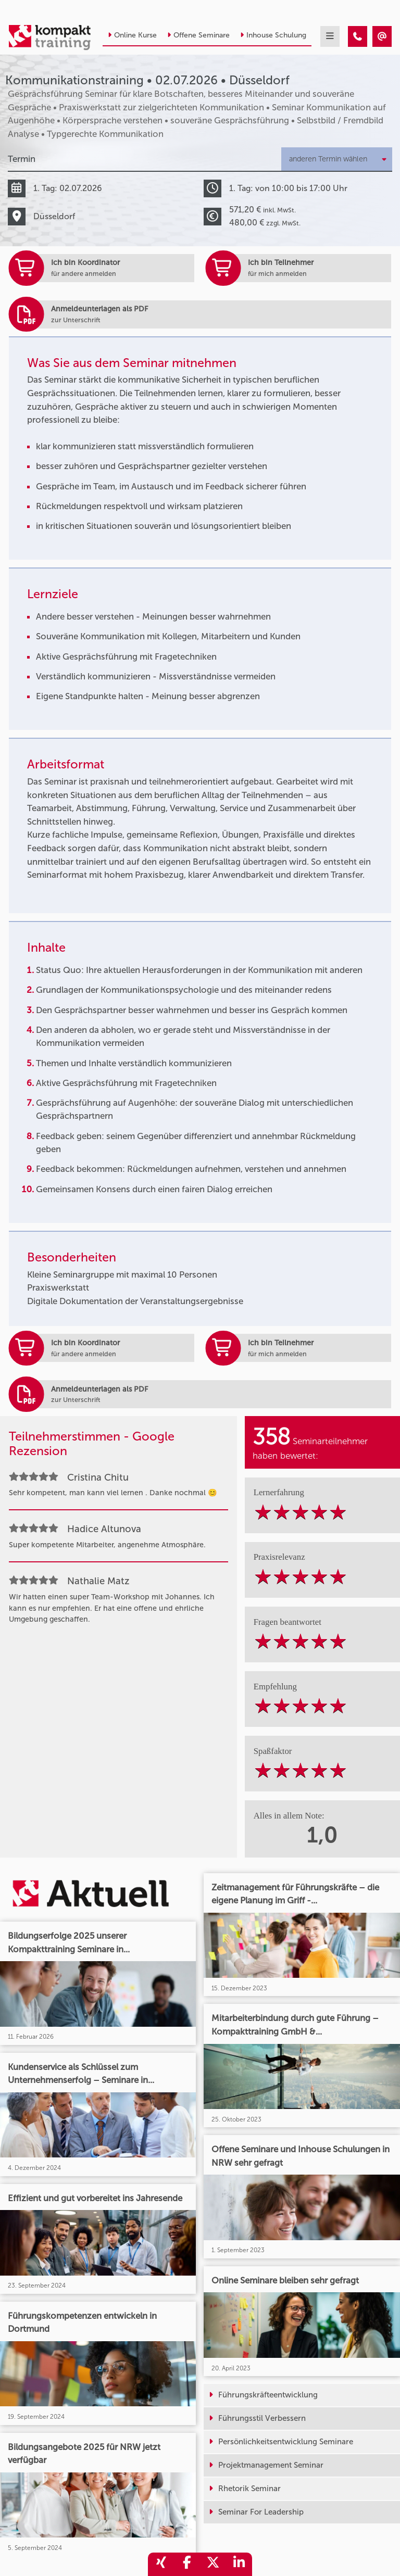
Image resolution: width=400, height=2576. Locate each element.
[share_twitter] (213, 2564)
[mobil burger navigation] (330, 36)
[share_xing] (161, 2564)
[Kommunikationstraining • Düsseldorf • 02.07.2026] (357, 36)
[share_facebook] (187, 2564)
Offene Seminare (198, 35)
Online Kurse (132, 35)
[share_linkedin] (239, 2564)
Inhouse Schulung (273, 35)
